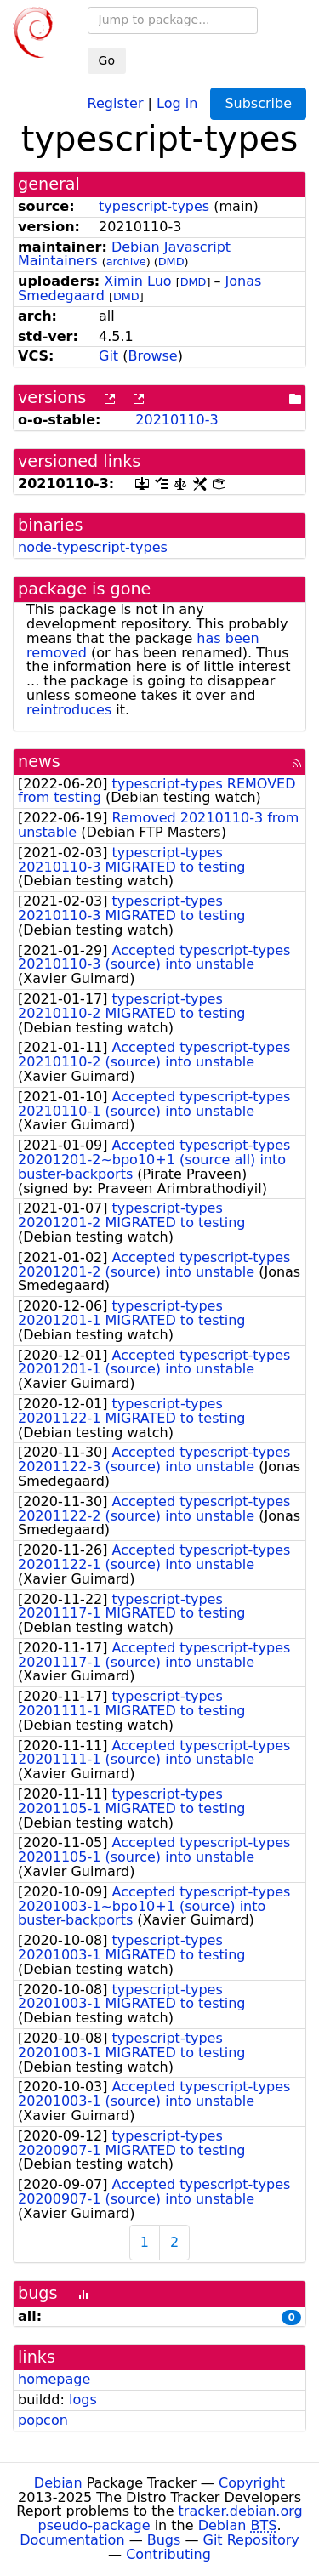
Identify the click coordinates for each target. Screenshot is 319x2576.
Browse (152, 356)
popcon (43, 2420)
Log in (177, 102)
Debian (58, 2483)
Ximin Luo (137, 281)
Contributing (168, 2554)
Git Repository (251, 2540)
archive (126, 261)
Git (108, 356)
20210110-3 (176, 420)
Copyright (252, 2483)
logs (83, 2399)
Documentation (72, 2540)
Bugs (164, 2540)
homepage (54, 2379)
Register (116, 102)
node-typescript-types (93, 547)
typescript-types (154, 206)
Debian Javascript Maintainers (124, 254)
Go (107, 60)
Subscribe (258, 103)
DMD (171, 261)
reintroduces (68, 710)
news (39, 761)
